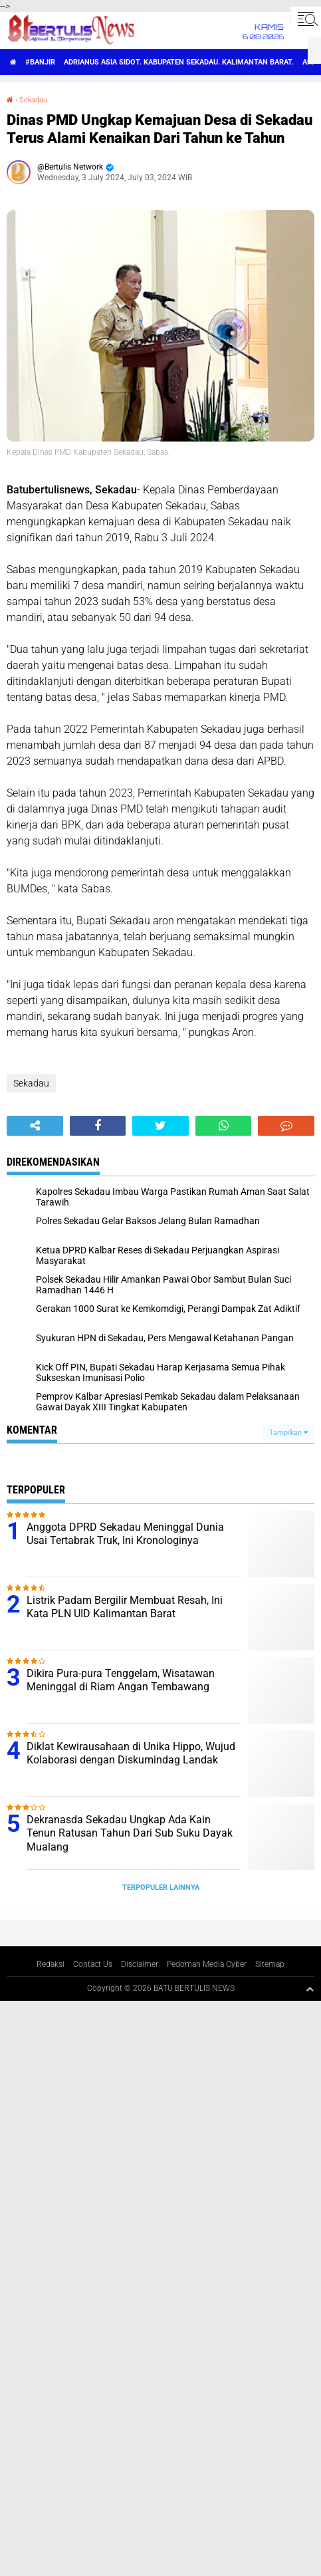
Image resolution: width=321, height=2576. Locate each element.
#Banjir (40, 62)
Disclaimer (139, 1964)
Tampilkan (288, 1432)
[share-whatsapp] (223, 1126)
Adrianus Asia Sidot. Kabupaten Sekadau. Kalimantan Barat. (179, 62)
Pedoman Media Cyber (207, 1964)
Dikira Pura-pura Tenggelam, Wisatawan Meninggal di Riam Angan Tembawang (121, 1680)
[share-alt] (35, 1126)
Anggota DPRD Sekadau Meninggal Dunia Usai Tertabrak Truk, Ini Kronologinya (125, 1534)
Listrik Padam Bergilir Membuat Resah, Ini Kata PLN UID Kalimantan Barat (125, 1607)
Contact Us (92, 1964)
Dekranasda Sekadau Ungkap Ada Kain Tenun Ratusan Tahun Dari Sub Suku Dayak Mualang (130, 1833)
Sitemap (269, 1964)
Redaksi (50, 1964)
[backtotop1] (310, 1989)
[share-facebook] (98, 1126)
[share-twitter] (160, 1126)
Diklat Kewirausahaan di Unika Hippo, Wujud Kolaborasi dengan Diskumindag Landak (131, 1753)
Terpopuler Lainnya (160, 1887)
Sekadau (33, 100)
